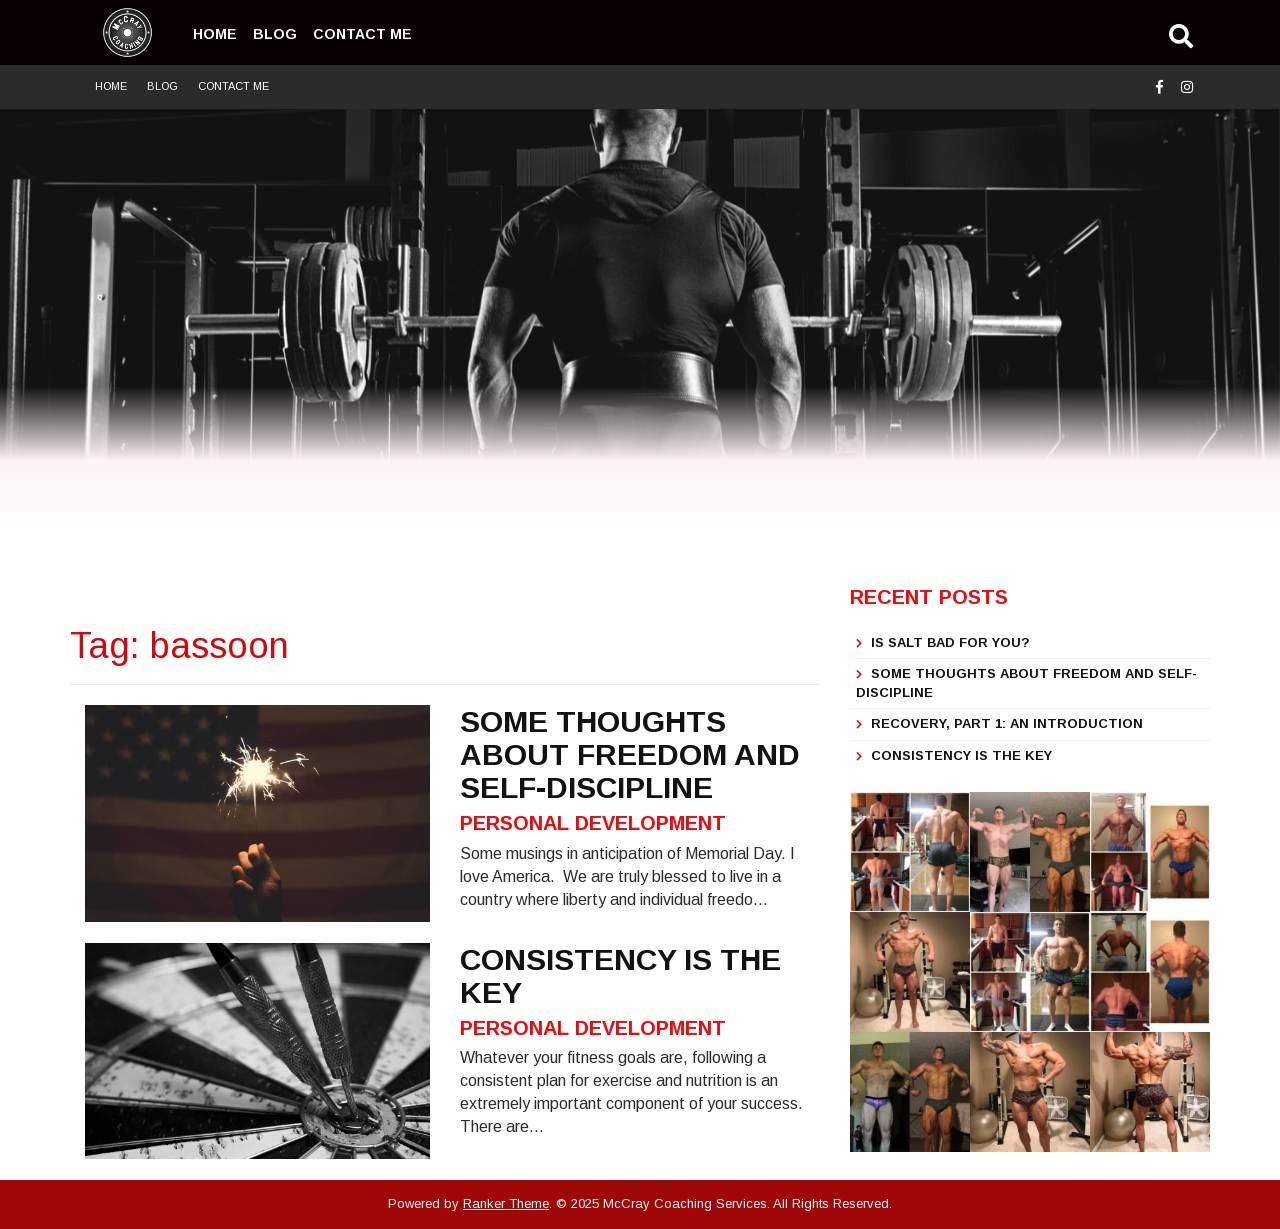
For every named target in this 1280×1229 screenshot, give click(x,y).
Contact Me (362, 34)
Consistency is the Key (961, 755)
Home (215, 34)
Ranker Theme (506, 1203)
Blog (275, 34)
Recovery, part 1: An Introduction (1007, 723)
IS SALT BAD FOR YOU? (950, 642)
